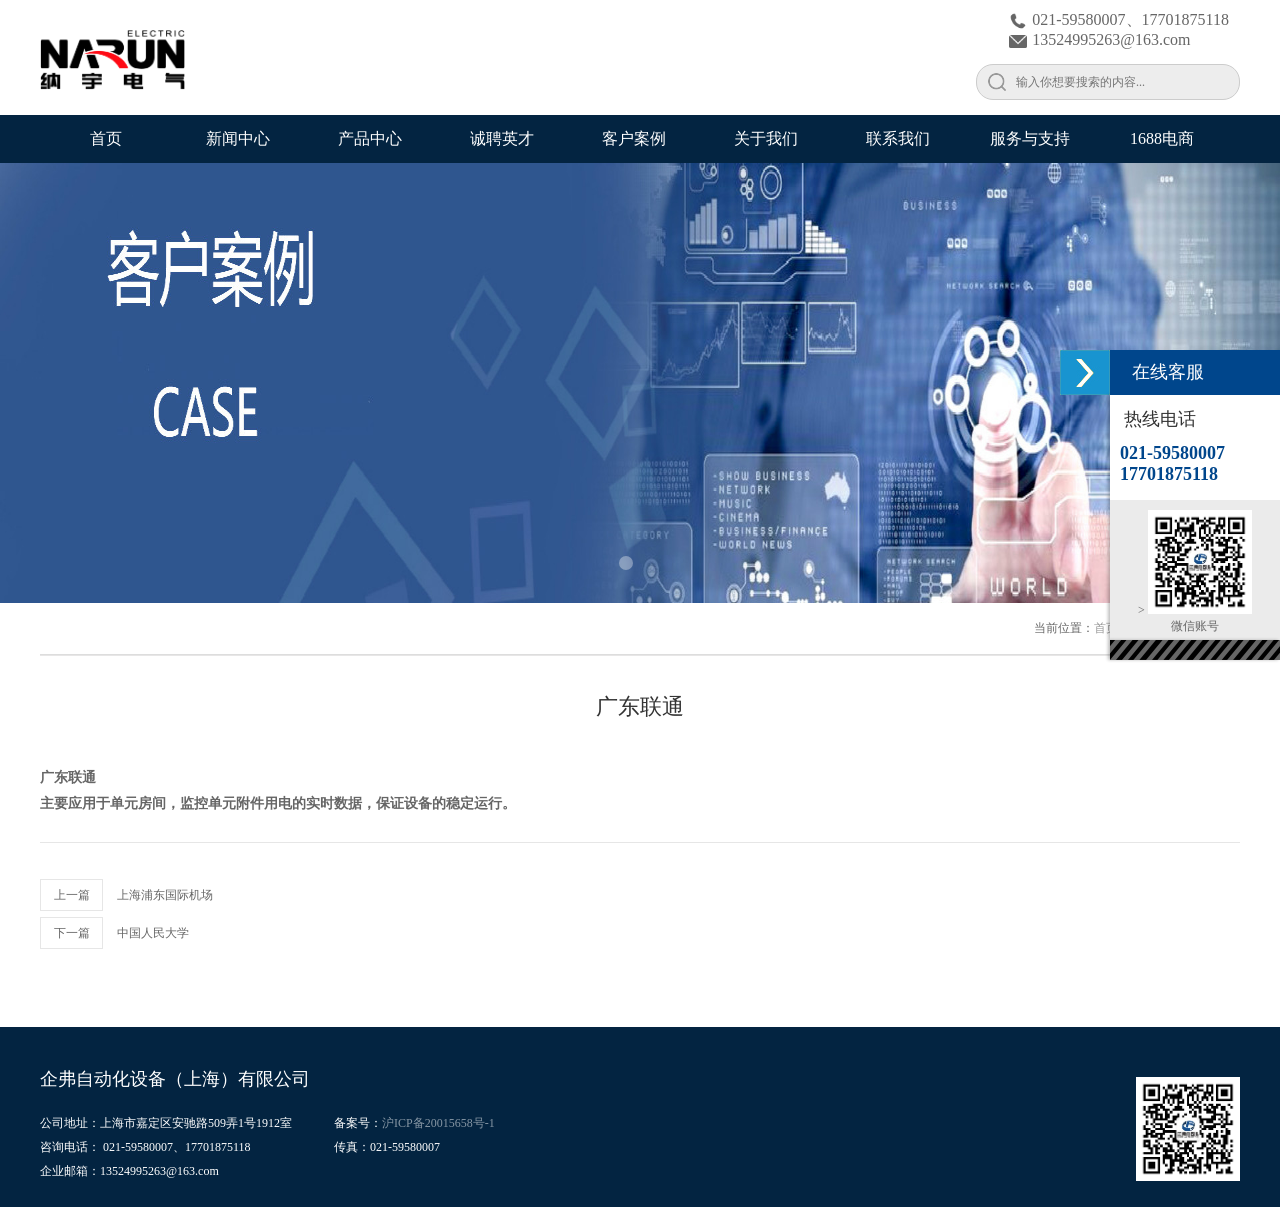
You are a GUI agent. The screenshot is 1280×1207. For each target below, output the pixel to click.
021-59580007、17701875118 (1119, 19)
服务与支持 (1030, 138)
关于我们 (766, 138)
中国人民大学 (153, 933)
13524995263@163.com (1099, 39)
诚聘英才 (502, 138)
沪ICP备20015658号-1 (438, 1123)
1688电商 (1162, 138)
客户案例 (634, 138)
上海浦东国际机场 (165, 895)
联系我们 (898, 138)
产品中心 (370, 138)
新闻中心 (238, 138)
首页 (106, 138)
